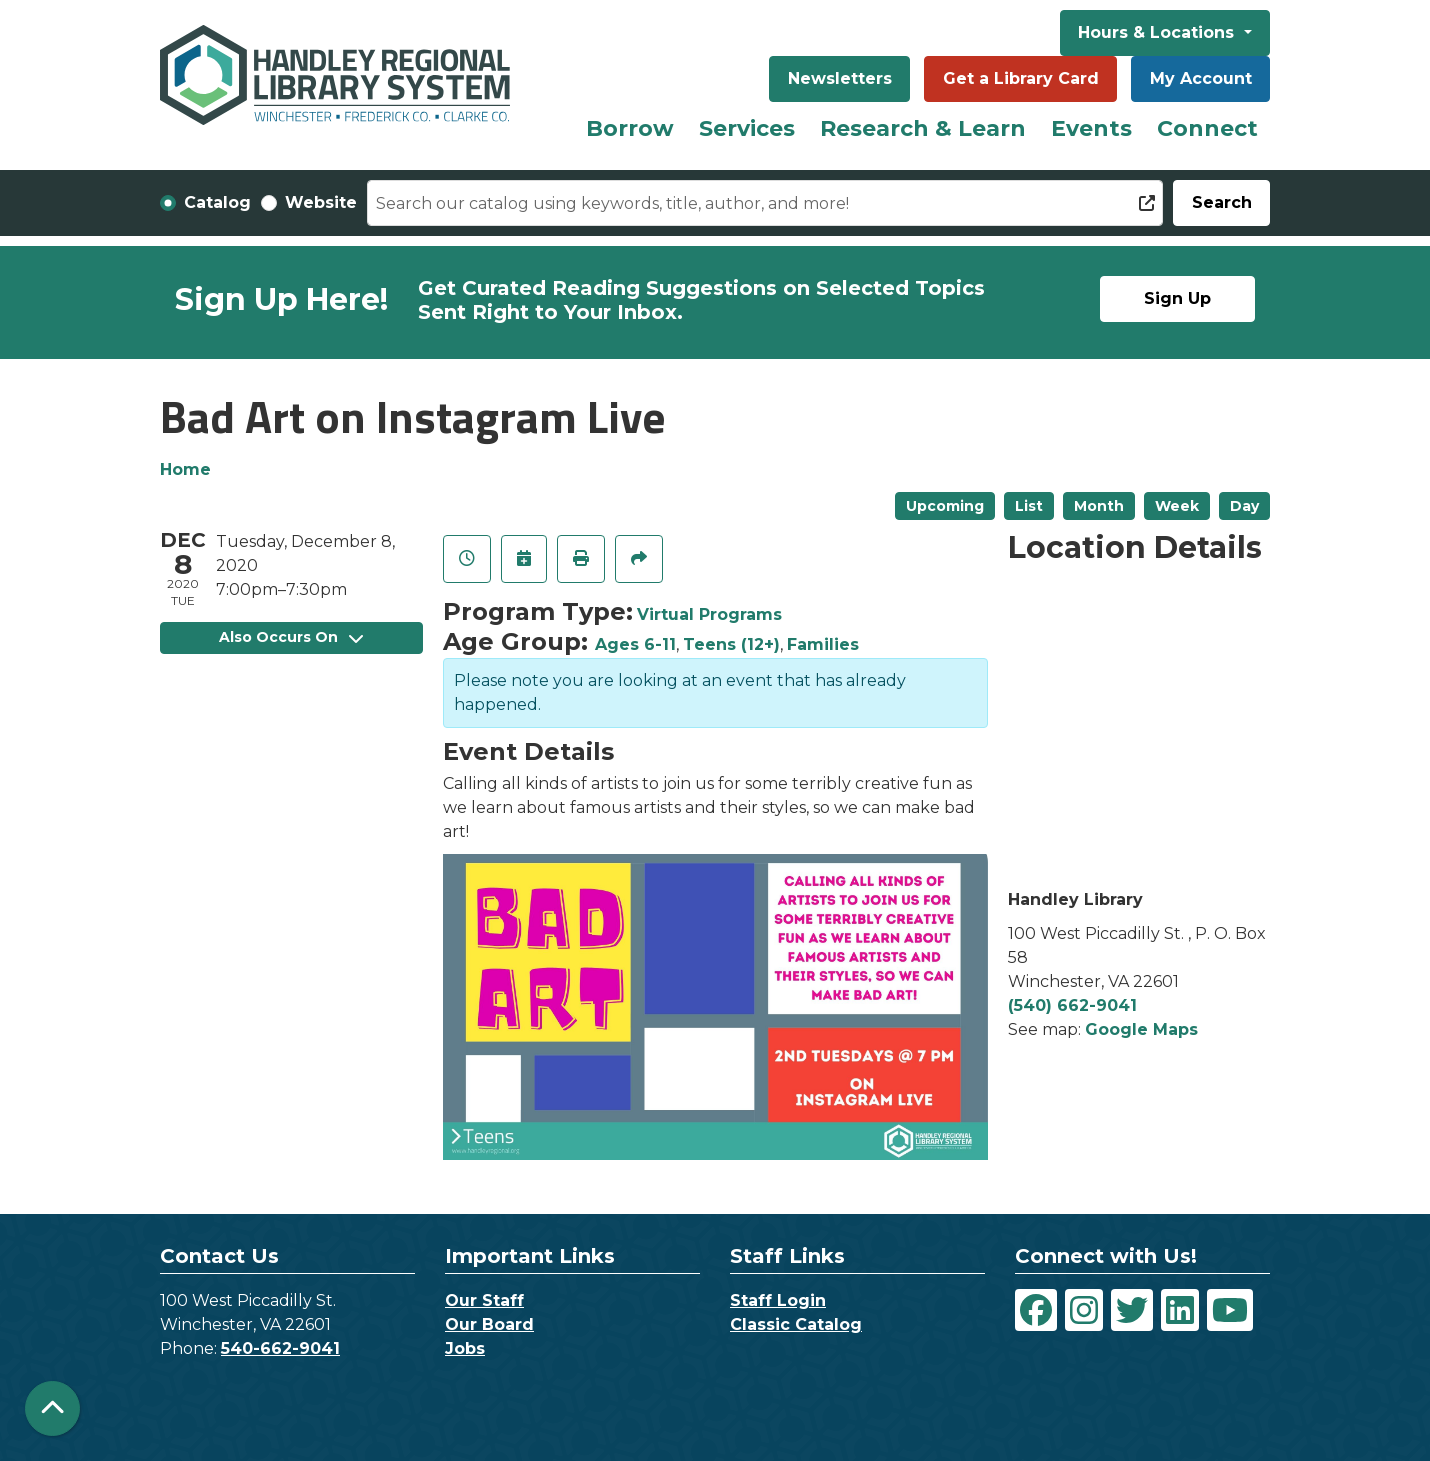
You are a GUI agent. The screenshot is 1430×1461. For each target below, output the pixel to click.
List (1029, 506)
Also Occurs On (291, 637)
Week (1177, 506)
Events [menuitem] (1091, 128)
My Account (1201, 78)
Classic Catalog (796, 1324)
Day (1244, 506)
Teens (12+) (731, 644)
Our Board (489, 1324)
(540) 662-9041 (1072, 1005)
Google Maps (1141, 1029)
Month (1099, 506)
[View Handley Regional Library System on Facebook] (1036, 1310)
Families (823, 644)
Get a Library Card (1021, 78)
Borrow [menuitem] (630, 128)
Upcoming (945, 506)
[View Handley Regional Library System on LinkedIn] (1180, 1310)
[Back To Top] (52, 1408)
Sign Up (1177, 298)
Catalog (217, 202)
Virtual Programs (709, 614)
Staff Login (778, 1300)
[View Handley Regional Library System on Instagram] (1084, 1310)
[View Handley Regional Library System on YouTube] (1230, 1310)
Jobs (465, 1348)
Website (321, 202)
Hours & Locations (1158, 32)
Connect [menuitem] (1207, 128)
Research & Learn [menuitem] (923, 128)
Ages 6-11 (635, 644)
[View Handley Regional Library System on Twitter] (1132, 1310)
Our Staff (484, 1300)
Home (185, 469)
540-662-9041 (280, 1348)
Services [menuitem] (747, 128)
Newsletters (840, 78)
